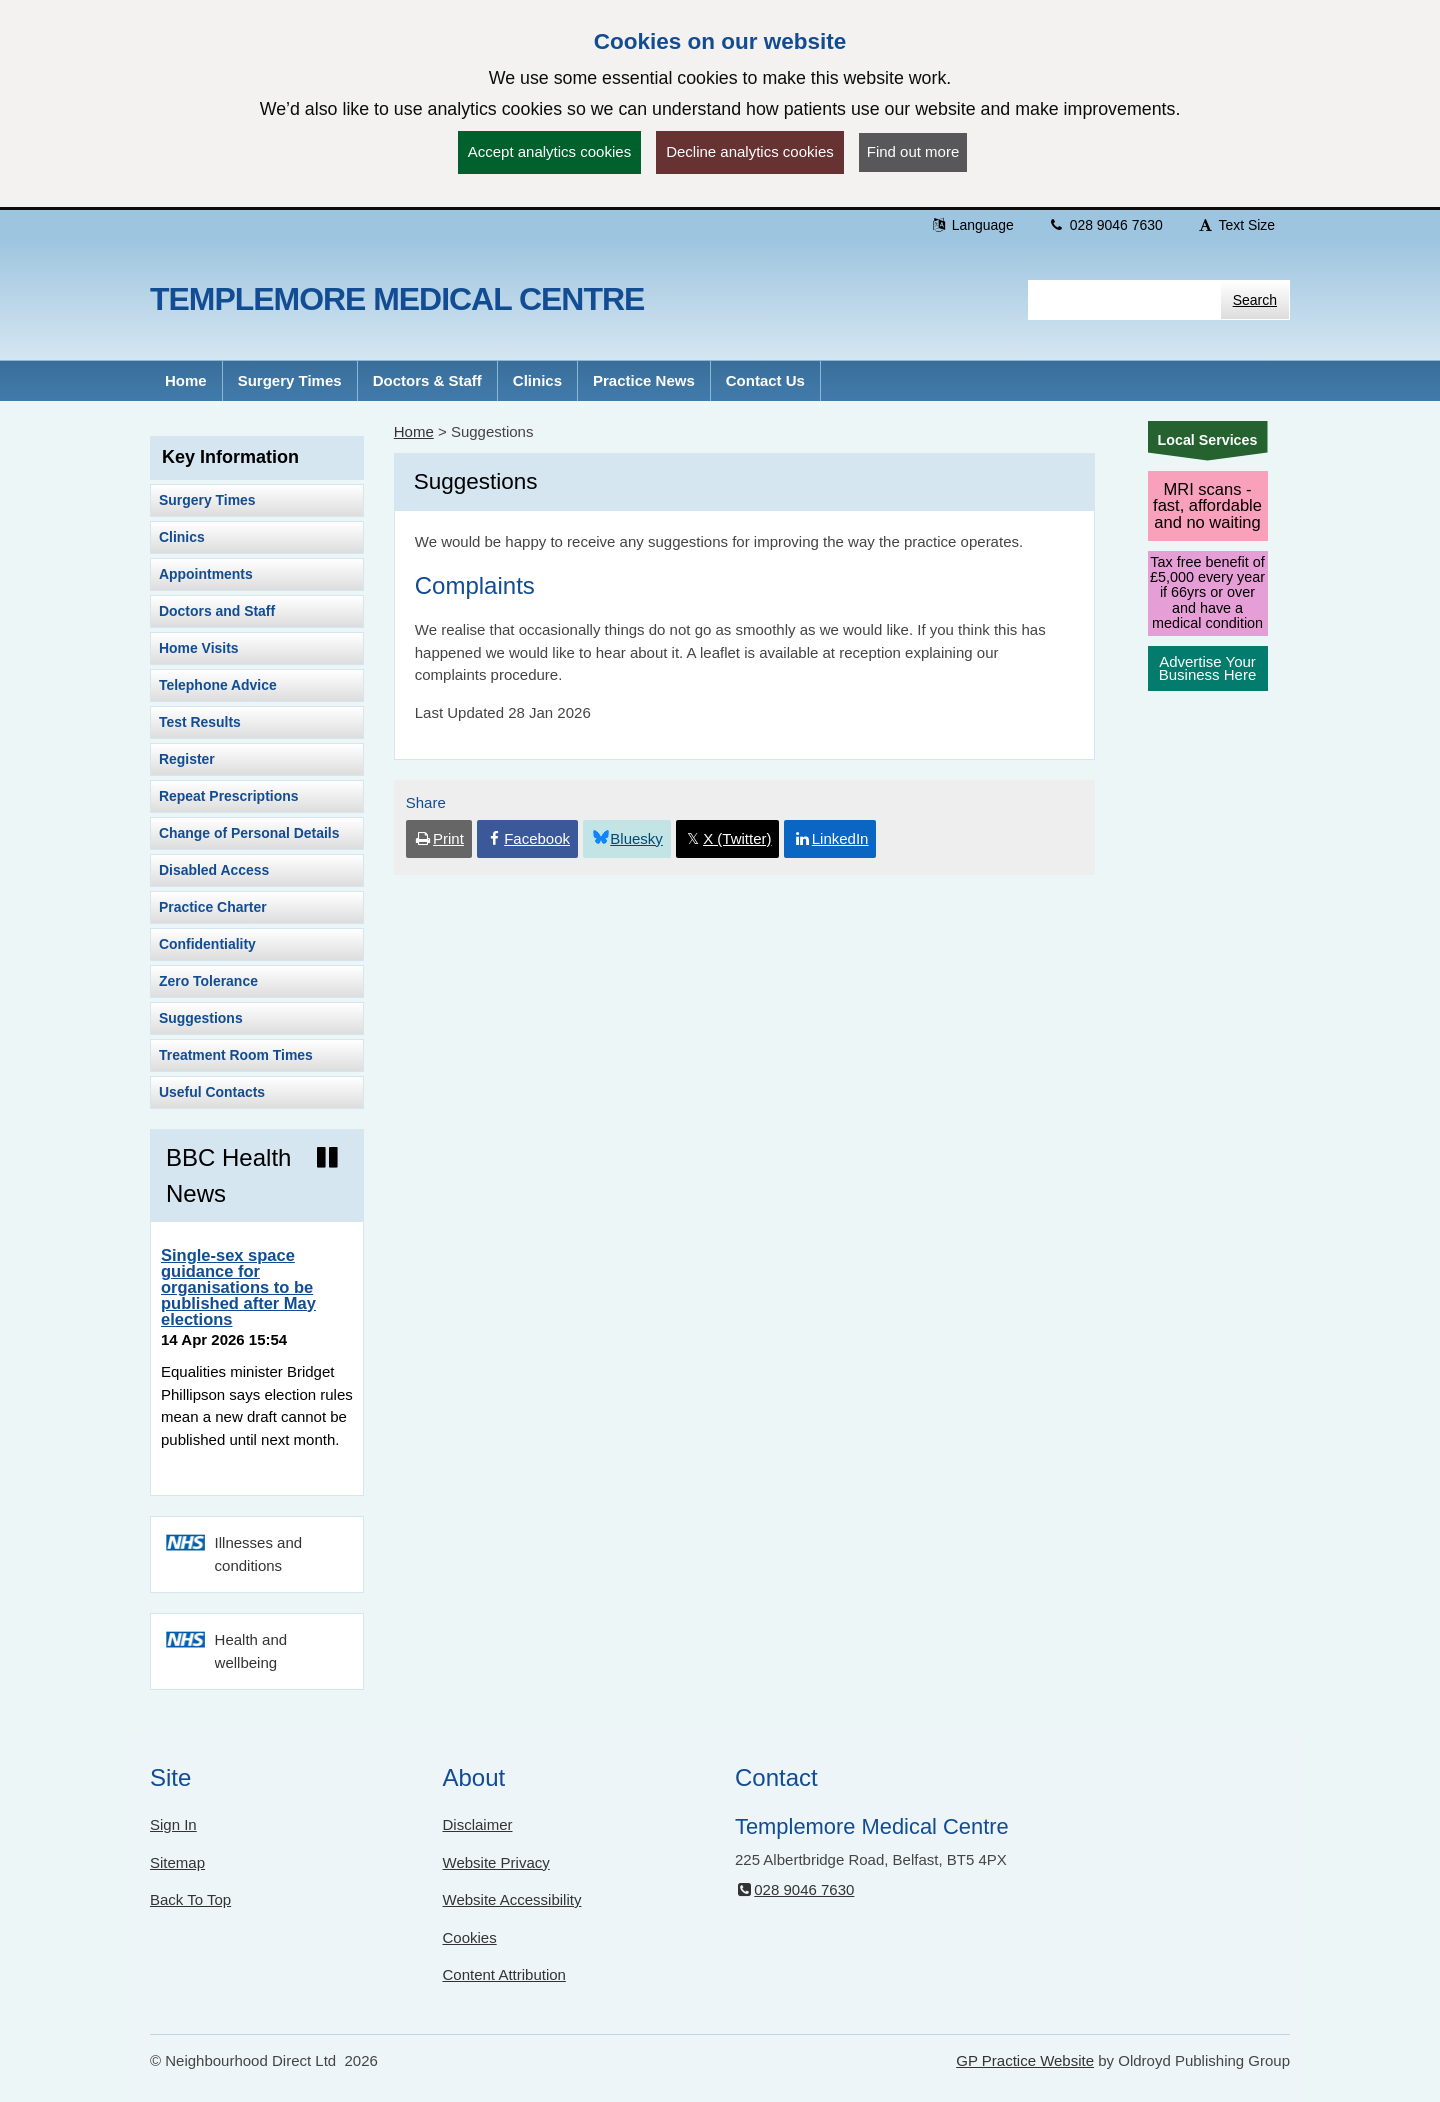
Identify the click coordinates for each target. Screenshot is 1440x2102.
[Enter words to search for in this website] (1124, 300)
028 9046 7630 (1105, 225)
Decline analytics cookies (750, 151)
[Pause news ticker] (327, 1158)
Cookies (470, 1937)
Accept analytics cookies (549, 151)
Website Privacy (496, 1862)
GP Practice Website (1025, 2060)
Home (414, 431)
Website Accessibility (512, 1899)
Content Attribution (504, 1974)
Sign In (173, 1824)
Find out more (913, 151)
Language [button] (972, 225)
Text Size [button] (1236, 225)
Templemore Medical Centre (397, 299)
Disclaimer (478, 1824)
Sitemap (177, 1862)
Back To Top (190, 1899)
